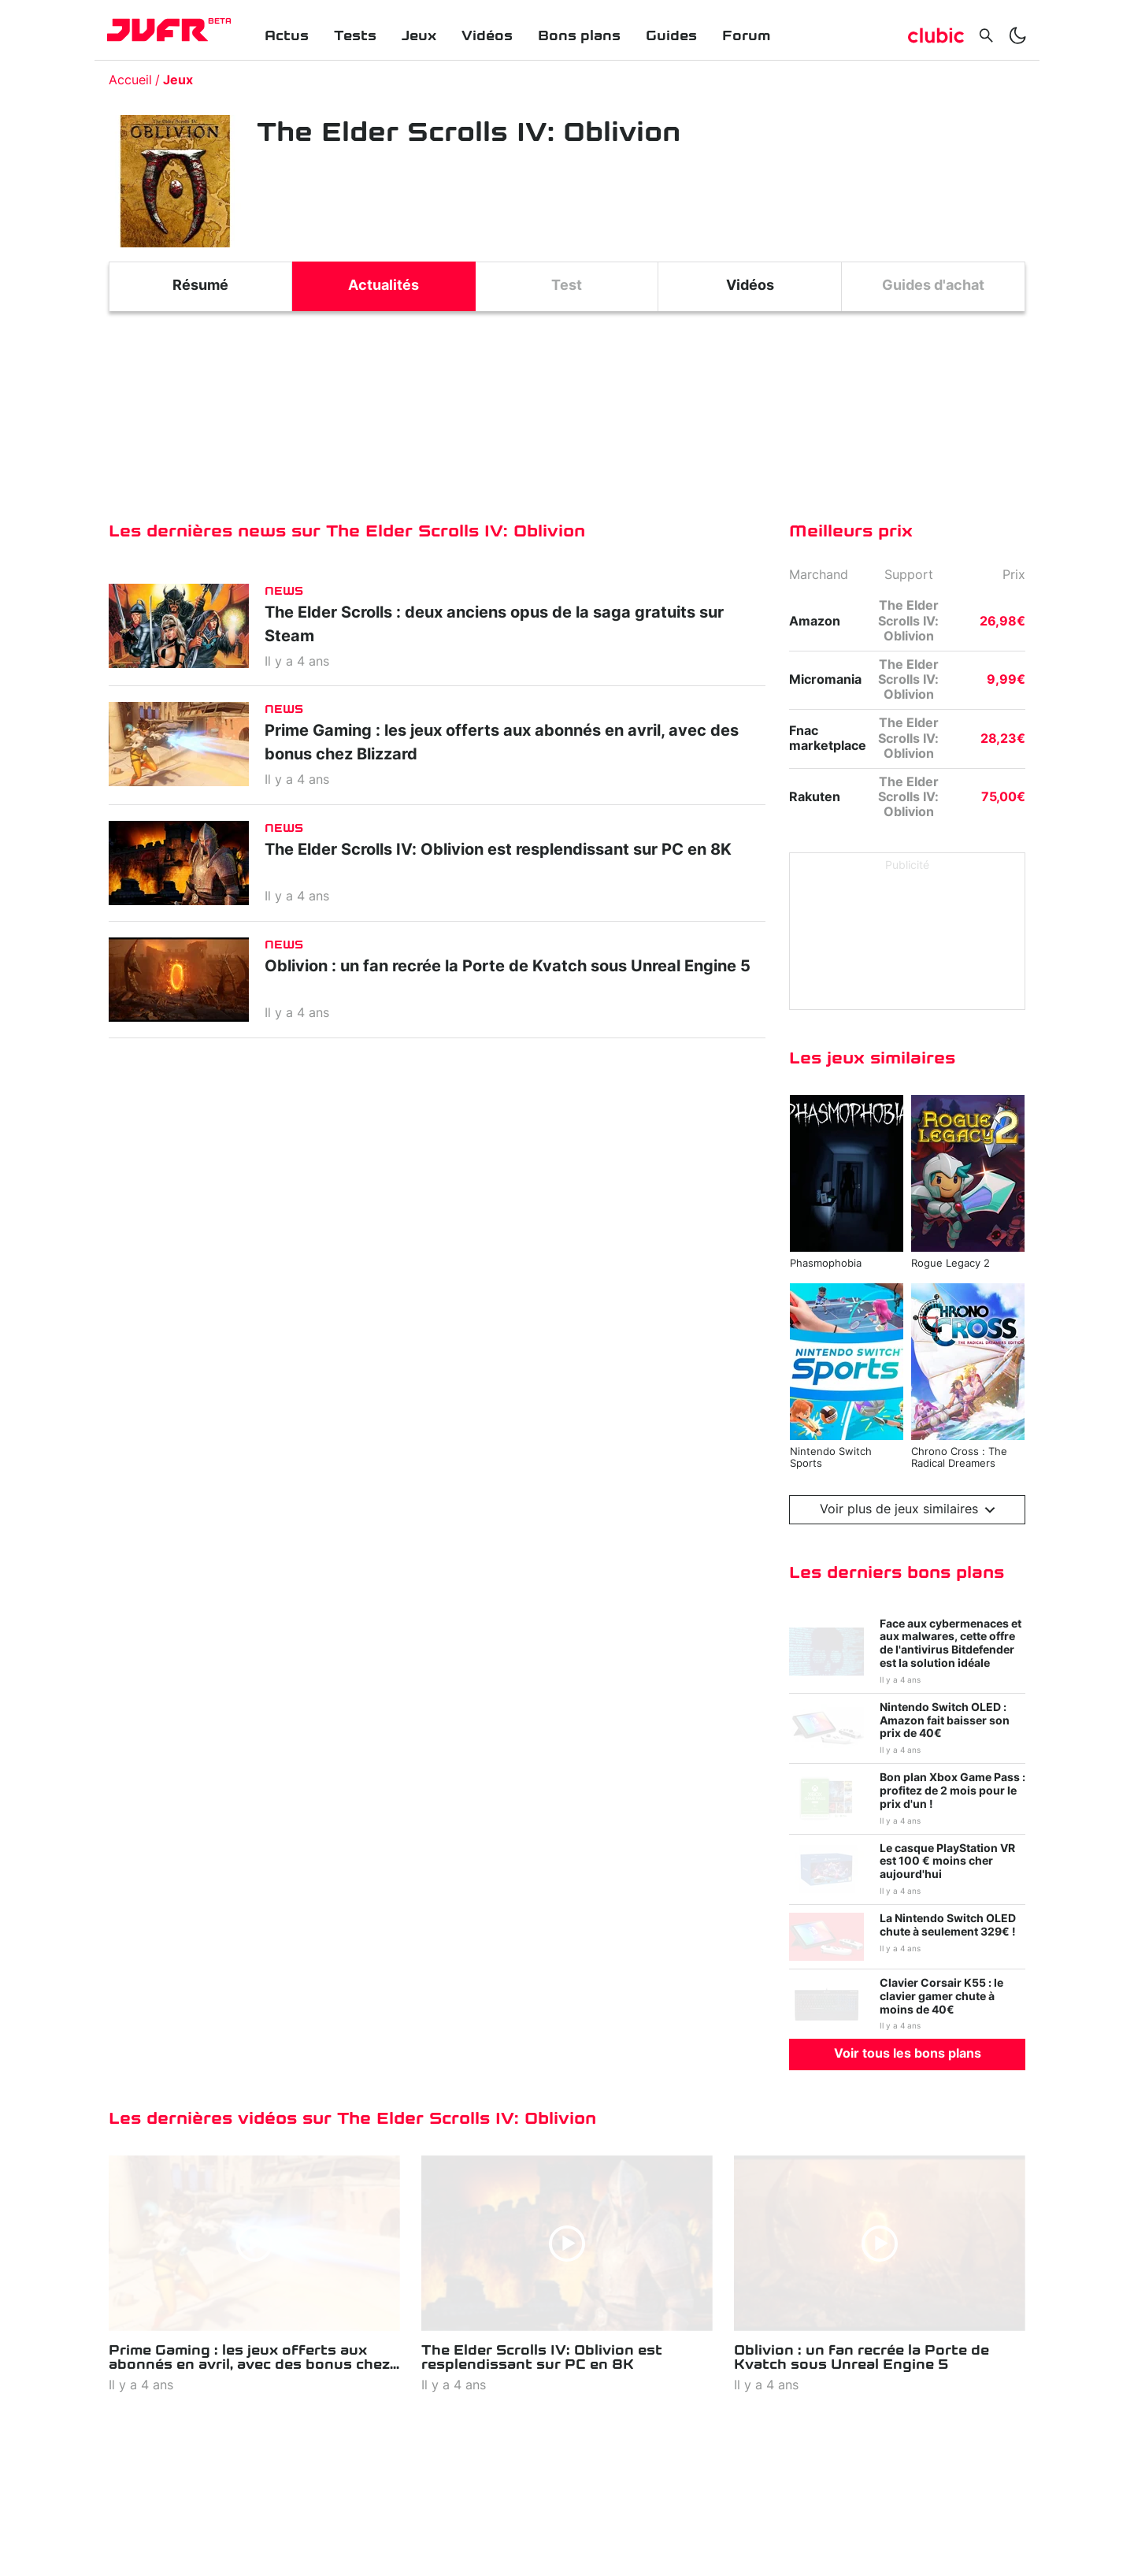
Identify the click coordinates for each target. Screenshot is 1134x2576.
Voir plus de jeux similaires (907, 1509)
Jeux (419, 35)
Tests (355, 35)
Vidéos (487, 35)
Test (566, 286)
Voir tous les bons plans (907, 2053)
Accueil (130, 80)
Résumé (200, 286)
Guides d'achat (933, 286)
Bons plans (579, 35)
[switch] (1017, 35)
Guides (671, 35)
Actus (287, 35)
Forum (746, 35)
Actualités (383, 286)
